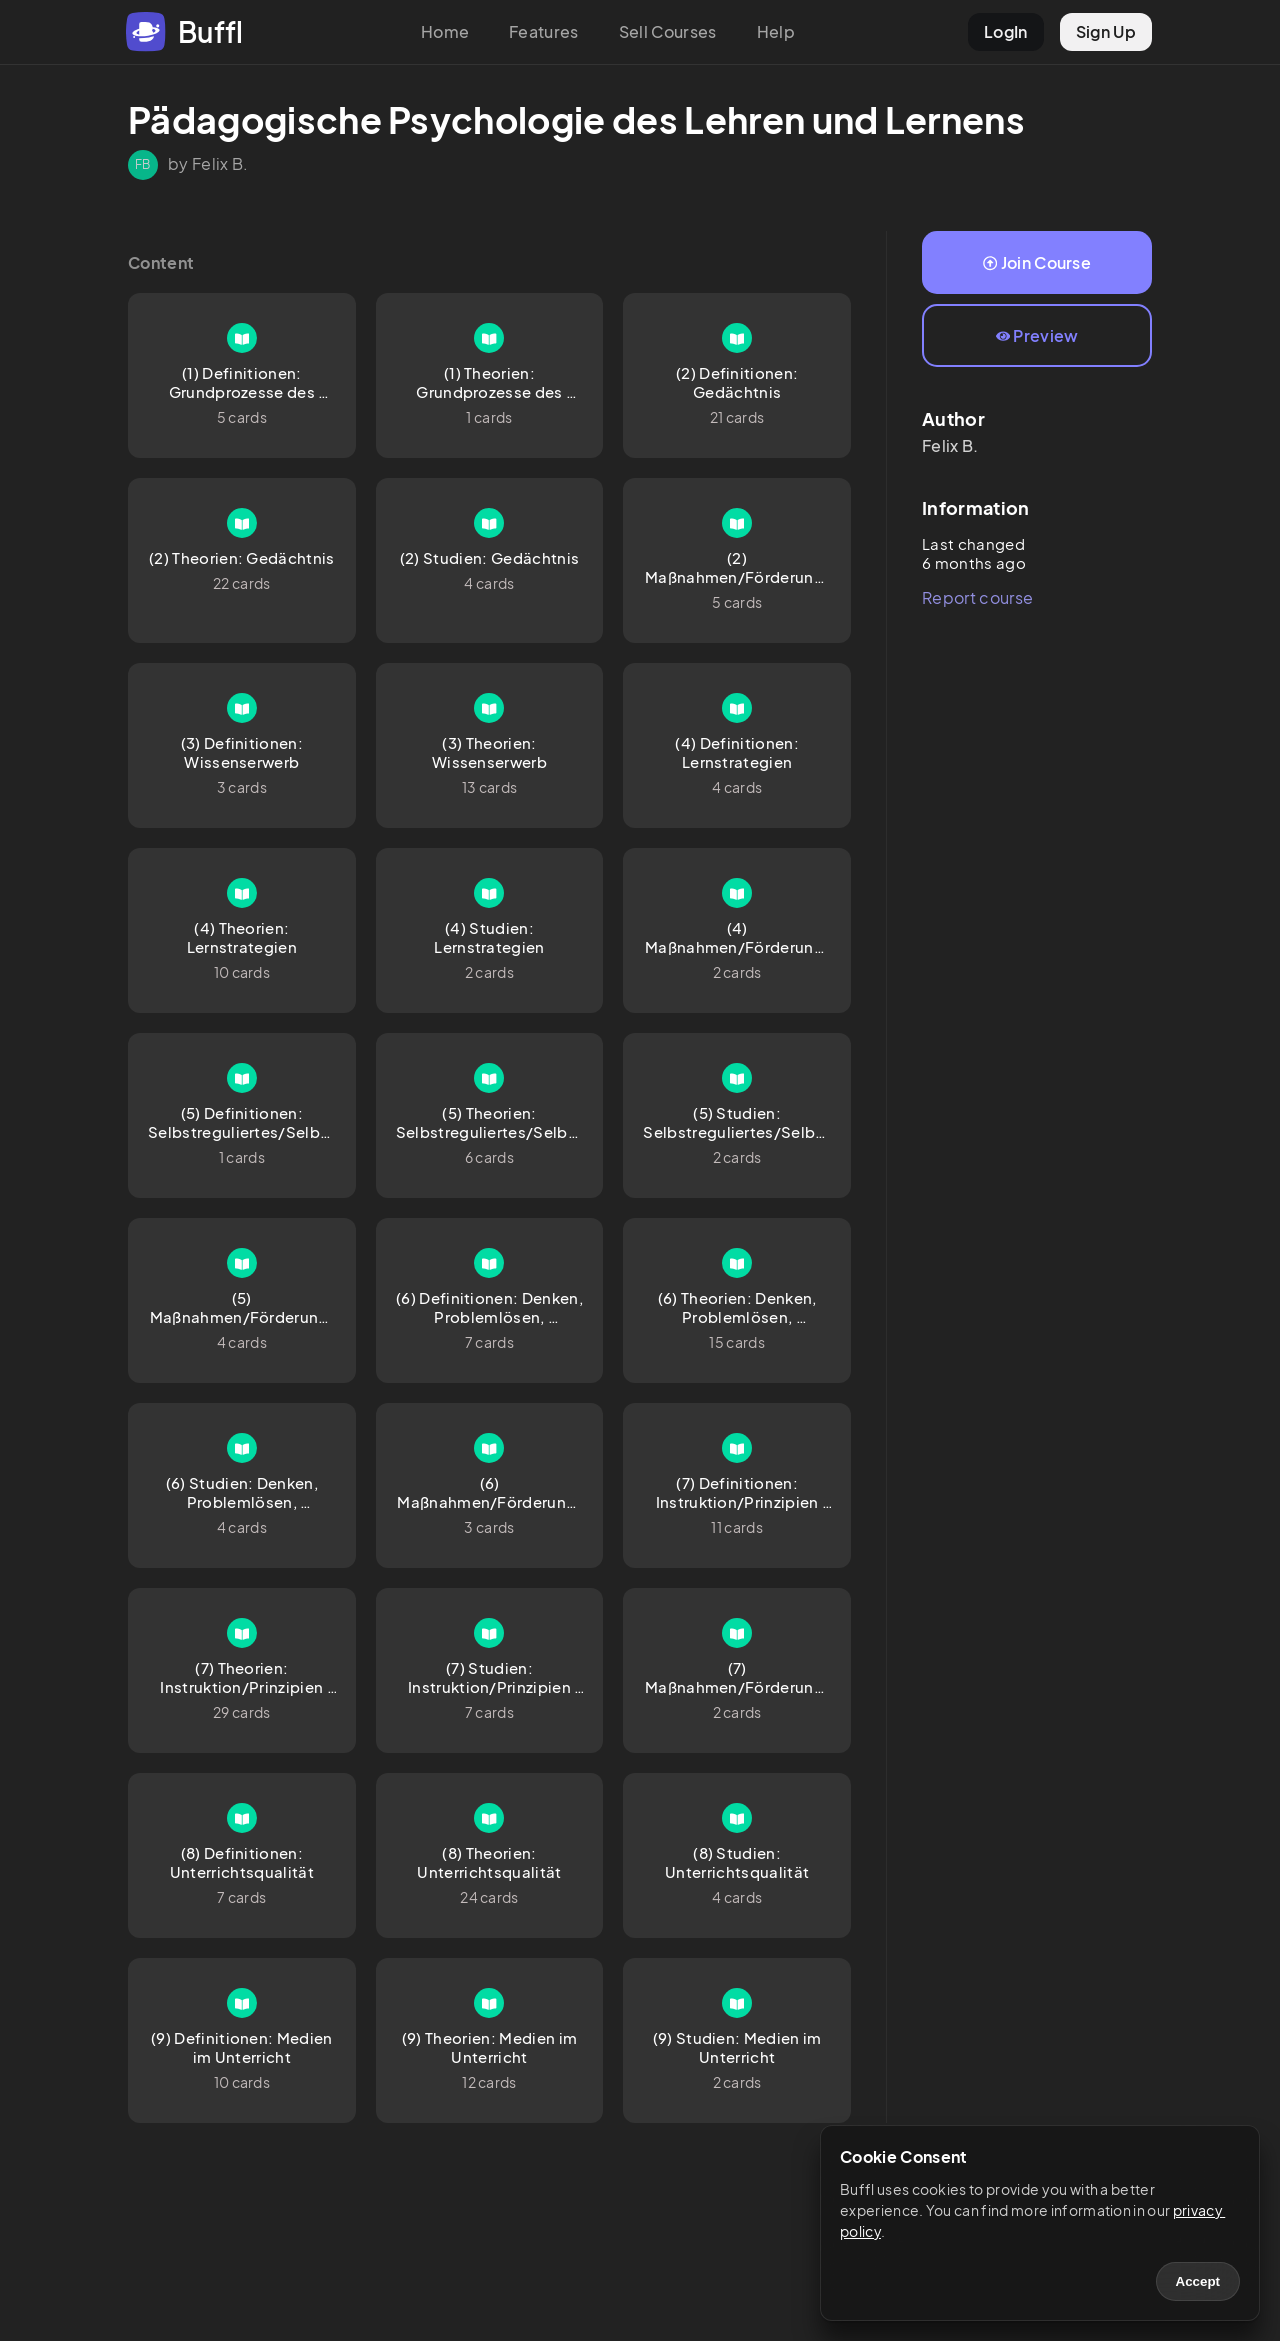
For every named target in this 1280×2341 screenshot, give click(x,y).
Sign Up (1106, 31)
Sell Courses (668, 31)
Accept (1198, 2281)
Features (544, 31)
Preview (1037, 335)
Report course (977, 597)
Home (445, 31)
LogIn (1006, 31)
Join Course (1037, 262)
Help (776, 31)
